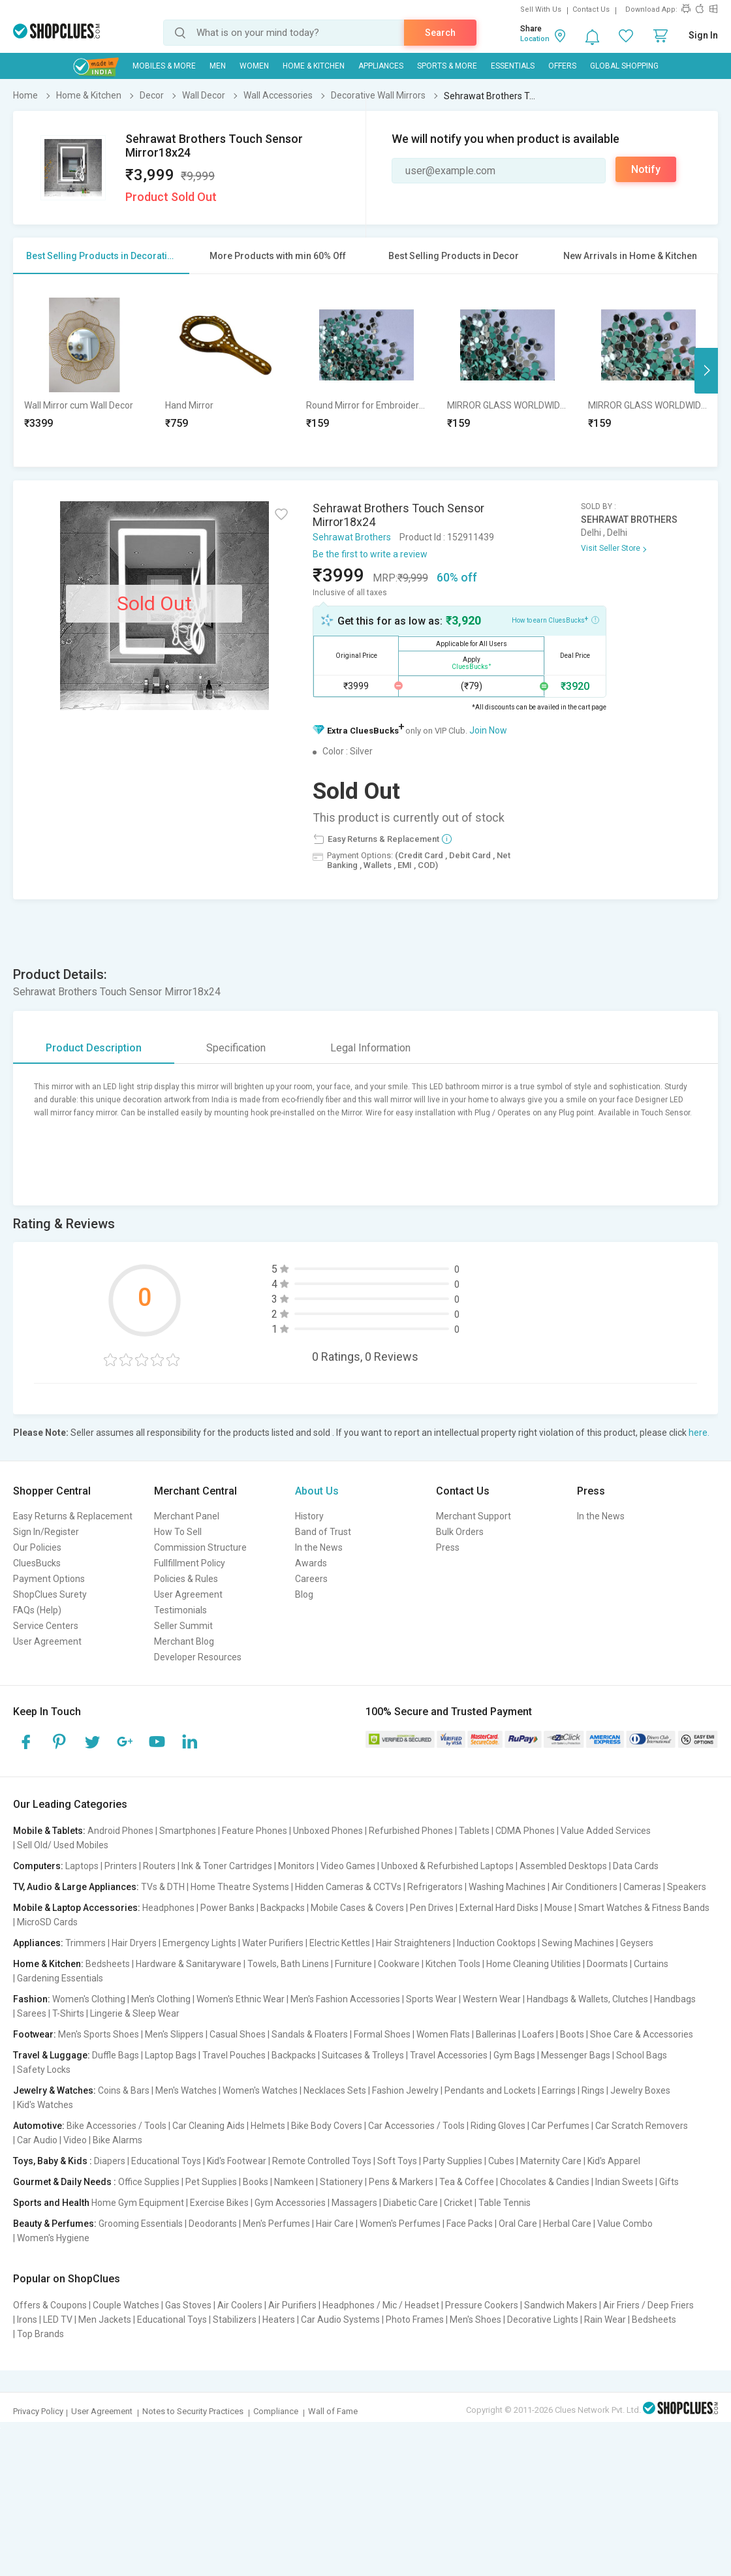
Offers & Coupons (50, 2305)
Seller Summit (183, 1626)
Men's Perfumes (276, 2223)
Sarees (31, 2013)
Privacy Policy (38, 2411)
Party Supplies (452, 2161)
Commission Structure (200, 1547)
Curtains (651, 1964)
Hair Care (335, 2223)
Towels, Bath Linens (288, 1964)
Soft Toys (397, 2161)
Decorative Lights (542, 2319)
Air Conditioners (584, 1887)
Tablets (474, 1830)
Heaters (278, 2319)
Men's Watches (186, 2090)
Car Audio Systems (340, 2319)
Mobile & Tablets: (49, 1830)
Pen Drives (432, 1907)
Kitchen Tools (453, 1964)
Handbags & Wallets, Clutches (587, 1999)
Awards (311, 1563)
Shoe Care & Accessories (641, 2034)
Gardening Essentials (60, 1978)
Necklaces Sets (334, 2090)
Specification (236, 1048)
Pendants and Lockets (490, 2090)
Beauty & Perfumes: (55, 2223)
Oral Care (518, 2223)
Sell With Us (540, 9)
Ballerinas (496, 2034)
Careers (311, 1579)
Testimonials (180, 1610)
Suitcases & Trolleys (363, 2055)
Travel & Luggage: (51, 2055)
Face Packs (469, 2223)
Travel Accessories (449, 2055)
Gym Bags (514, 2055)
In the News (319, 1547)
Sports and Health (51, 2202)
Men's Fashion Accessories (345, 1999)
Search (440, 32)
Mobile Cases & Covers (357, 1907)
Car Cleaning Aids (208, 2125)
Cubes (501, 2161)
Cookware (399, 1964)
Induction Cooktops (496, 1943)
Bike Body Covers (326, 2125)
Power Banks (227, 1907)
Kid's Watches (45, 2105)
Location (535, 39)
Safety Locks (43, 2069)
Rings (593, 2090)
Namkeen (294, 2182)
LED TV (57, 2319)
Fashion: (31, 1999)
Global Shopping (624, 65)
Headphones (168, 1907)
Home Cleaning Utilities (533, 1964)
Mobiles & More (164, 65)
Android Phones (120, 1830)
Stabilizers (235, 2319)
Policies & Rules (186, 1579)
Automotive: (39, 2125)
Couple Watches (126, 2305)
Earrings (559, 2090)
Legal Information (370, 1048)
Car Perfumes (560, 2125)
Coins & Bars (123, 2090)
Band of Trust (323, 1532)
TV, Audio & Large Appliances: (76, 1887)
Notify (646, 169)
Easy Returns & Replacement (72, 1516)
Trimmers (85, 1943)
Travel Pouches (234, 2055)
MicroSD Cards (47, 1922)
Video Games (347, 1866)
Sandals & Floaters (310, 2034)
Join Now (488, 730)
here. (699, 1432)
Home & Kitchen (314, 65)
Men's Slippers (174, 2034)
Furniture (353, 1964)
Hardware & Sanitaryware (188, 1964)
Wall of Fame (333, 2411)
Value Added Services (606, 1830)
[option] (84, 370)
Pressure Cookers (481, 2305)
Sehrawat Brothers (352, 537)
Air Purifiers (292, 2305)
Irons (27, 2319)
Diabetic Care (410, 2202)
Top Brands (40, 2334)
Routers (159, 1866)
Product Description (94, 1048)
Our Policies (37, 1547)
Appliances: (38, 1943)
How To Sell (178, 1532)
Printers (120, 1866)
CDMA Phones (525, 1830)
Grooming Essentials (141, 2223)
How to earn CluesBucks (555, 619)
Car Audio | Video (52, 2140)
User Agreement (47, 1641)
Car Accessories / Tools (416, 2125)
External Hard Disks (498, 1907)
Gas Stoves (188, 2305)
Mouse (558, 1907)
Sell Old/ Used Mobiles (62, 1845)
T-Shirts (68, 2013)
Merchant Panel (186, 1516)
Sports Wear (431, 1999)
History (309, 1516)
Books (255, 2182)
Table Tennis (504, 2202)
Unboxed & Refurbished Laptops (447, 1866)
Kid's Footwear (236, 2161)
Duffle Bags (115, 2055)
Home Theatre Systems (240, 1887)
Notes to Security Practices (192, 2411)
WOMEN (254, 65)
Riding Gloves (498, 2125)
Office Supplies (148, 2182)
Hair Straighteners (413, 1943)
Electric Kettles (339, 1943)
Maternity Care (551, 2161)
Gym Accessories (290, 2202)
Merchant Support (473, 1516)
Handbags (675, 1999)
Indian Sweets (624, 2182)
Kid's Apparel (613, 2161)
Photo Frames (415, 2319)
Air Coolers (239, 2305)
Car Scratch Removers (641, 2125)
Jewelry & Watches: (54, 2090)
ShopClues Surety (50, 1594)
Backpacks (282, 1907)
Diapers (109, 2161)
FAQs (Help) (37, 1610)
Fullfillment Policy (189, 1563)
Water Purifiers (272, 1943)
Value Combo (625, 2223)
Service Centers (45, 1626)
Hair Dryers (134, 1943)
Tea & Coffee (466, 2182)
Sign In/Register (46, 1532)
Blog (304, 1594)
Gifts (669, 2182)
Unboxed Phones (328, 1830)
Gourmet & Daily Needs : (64, 2182)
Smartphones (187, 1830)
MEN (218, 65)
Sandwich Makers (560, 2305)
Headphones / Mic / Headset (380, 2305)
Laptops (82, 1866)
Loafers (538, 2034)
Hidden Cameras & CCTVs (348, 1887)
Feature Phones (254, 1830)
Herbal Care (567, 2223)
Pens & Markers (401, 2182)
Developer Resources (197, 1657)
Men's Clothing (161, 1999)
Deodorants (213, 2223)
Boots (572, 2034)
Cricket (458, 2202)
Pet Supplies (211, 2182)
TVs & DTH (163, 1887)
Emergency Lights (199, 1943)
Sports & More (447, 65)
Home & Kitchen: (48, 1964)
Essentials (513, 65)
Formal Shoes (382, 2034)
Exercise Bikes (219, 2202)
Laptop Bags (170, 2055)
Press (447, 1547)
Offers (562, 65)
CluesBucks (37, 1563)
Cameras (642, 1887)
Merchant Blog (184, 1641)
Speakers (686, 1887)
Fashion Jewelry (405, 2090)
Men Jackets (104, 2319)
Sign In (703, 35)
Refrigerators (435, 1887)
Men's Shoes (475, 2319)
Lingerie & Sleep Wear (134, 2013)
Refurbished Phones (411, 1830)
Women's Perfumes (400, 2223)
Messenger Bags (575, 2055)
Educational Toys (166, 2161)
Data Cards (636, 1866)
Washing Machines (507, 1887)
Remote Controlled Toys (321, 2161)
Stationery (341, 2182)
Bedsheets (108, 1964)
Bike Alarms (117, 2140)
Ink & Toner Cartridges (226, 1866)
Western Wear (492, 1999)
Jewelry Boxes (640, 2090)
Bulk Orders (460, 1532)
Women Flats (443, 2034)
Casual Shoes (238, 2034)
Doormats (607, 1964)
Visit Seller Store (610, 548)
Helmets (268, 2125)
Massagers (354, 2202)
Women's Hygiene (53, 2238)
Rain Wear (605, 2319)
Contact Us (591, 9)
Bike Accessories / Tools (116, 2125)
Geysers (636, 1943)
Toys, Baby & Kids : (52, 2161)
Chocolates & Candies (544, 2182)
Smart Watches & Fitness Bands (643, 1907)
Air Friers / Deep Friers (648, 2305)
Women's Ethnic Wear (240, 1999)
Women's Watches (260, 2090)
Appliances (380, 65)
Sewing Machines (578, 1943)
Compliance (275, 2411)
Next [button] (706, 371)
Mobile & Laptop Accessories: (76, 1907)
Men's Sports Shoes (98, 2034)
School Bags (641, 2055)
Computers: (38, 1866)
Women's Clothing (88, 1999)
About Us (317, 1491)
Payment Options (49, 1579)
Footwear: (34, 2034)
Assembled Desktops (563, 1866)
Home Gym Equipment (137, 2202)
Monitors (296, 1866)
